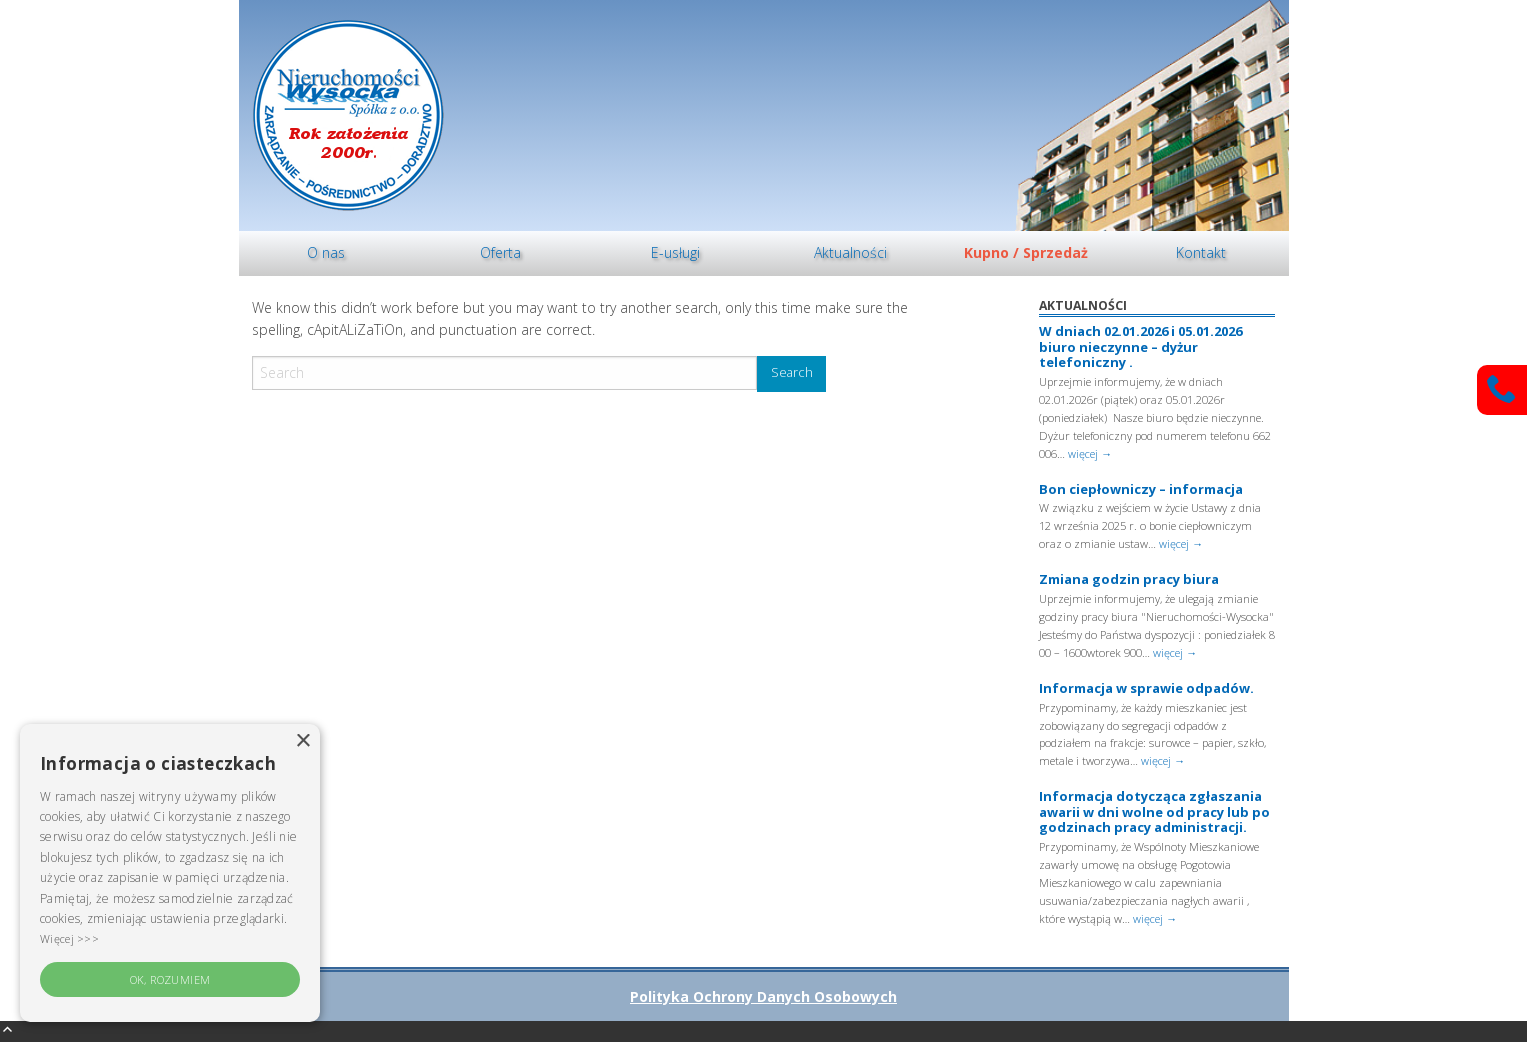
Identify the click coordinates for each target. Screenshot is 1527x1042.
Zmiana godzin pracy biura (1129, 579)
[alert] (170, 873)
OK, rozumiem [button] (170, 979)
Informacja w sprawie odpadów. (1146, 688)
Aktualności (850, 252)
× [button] (302, 741)
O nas (326, 252)
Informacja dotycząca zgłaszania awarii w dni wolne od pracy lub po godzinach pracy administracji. (1154, 811)
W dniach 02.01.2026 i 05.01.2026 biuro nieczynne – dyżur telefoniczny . (1140, 346)
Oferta (500, 252)
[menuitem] (326, 253)
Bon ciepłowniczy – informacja (1141, 489)
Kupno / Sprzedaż (1026, 252)
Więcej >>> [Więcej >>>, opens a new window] (69, 938)
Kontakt (1201, 252)
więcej (1090, 453)
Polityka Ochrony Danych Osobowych (763, 996)
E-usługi (675, 252)
